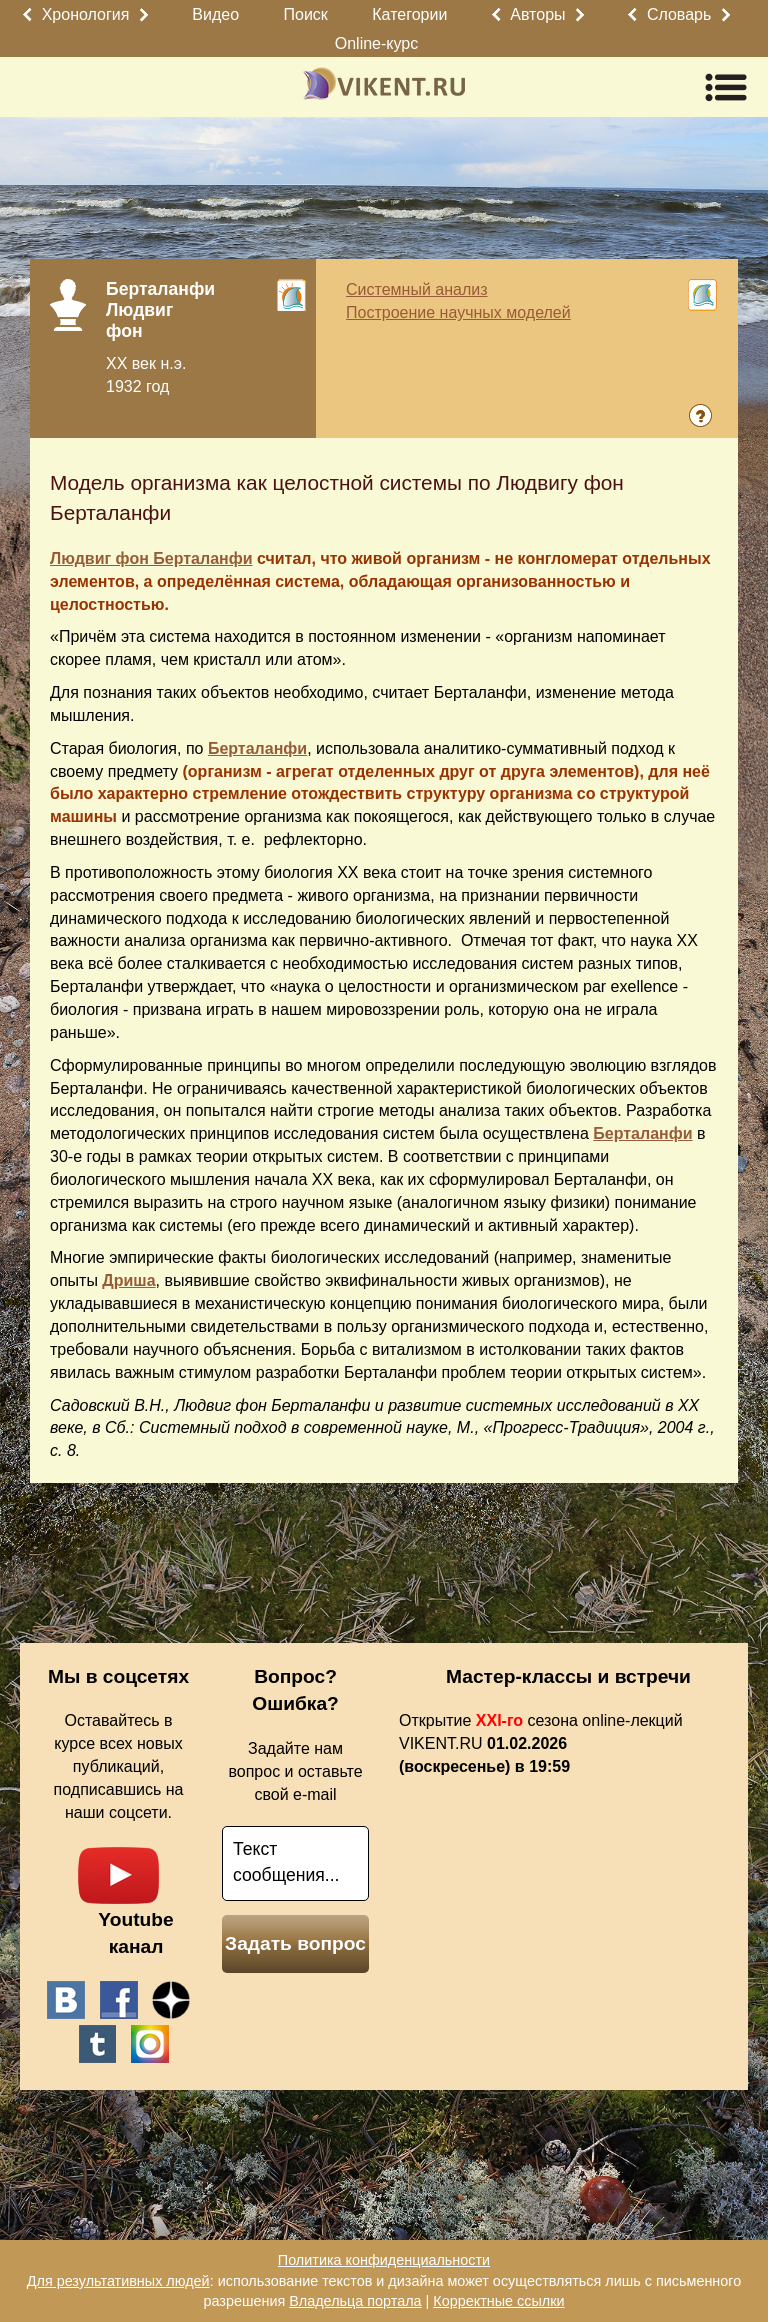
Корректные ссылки (498, 2301)
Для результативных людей (118, 2281)
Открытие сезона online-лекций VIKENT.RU (541, 1743)
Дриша (128, 1280)
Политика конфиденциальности (384, 2260)
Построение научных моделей (458, 312)
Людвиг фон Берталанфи (151, 558)
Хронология (86, 14)
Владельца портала (355, 2301)
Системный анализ (417, 289)
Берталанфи (257, 748)
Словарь (679, 14)
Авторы (537, 14)
